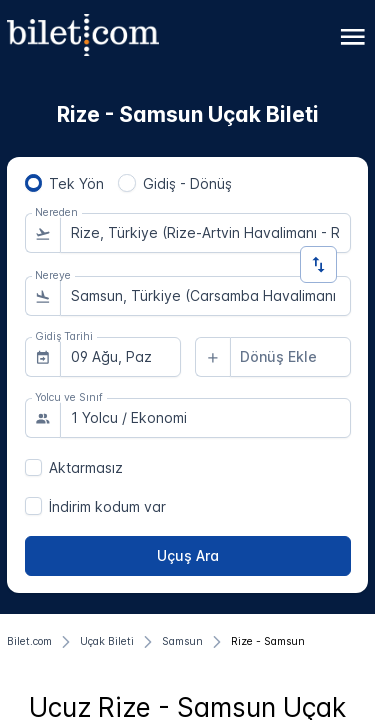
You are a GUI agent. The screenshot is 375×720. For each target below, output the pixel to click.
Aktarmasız (86, 467)
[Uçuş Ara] (188, 556)
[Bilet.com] (29, 642)
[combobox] (205, 233)
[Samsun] (182, 642)
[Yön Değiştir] (318, 264)
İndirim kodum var (107, 506)
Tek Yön (76, 183)
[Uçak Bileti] (107, 642)
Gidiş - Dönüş (187, 183)
